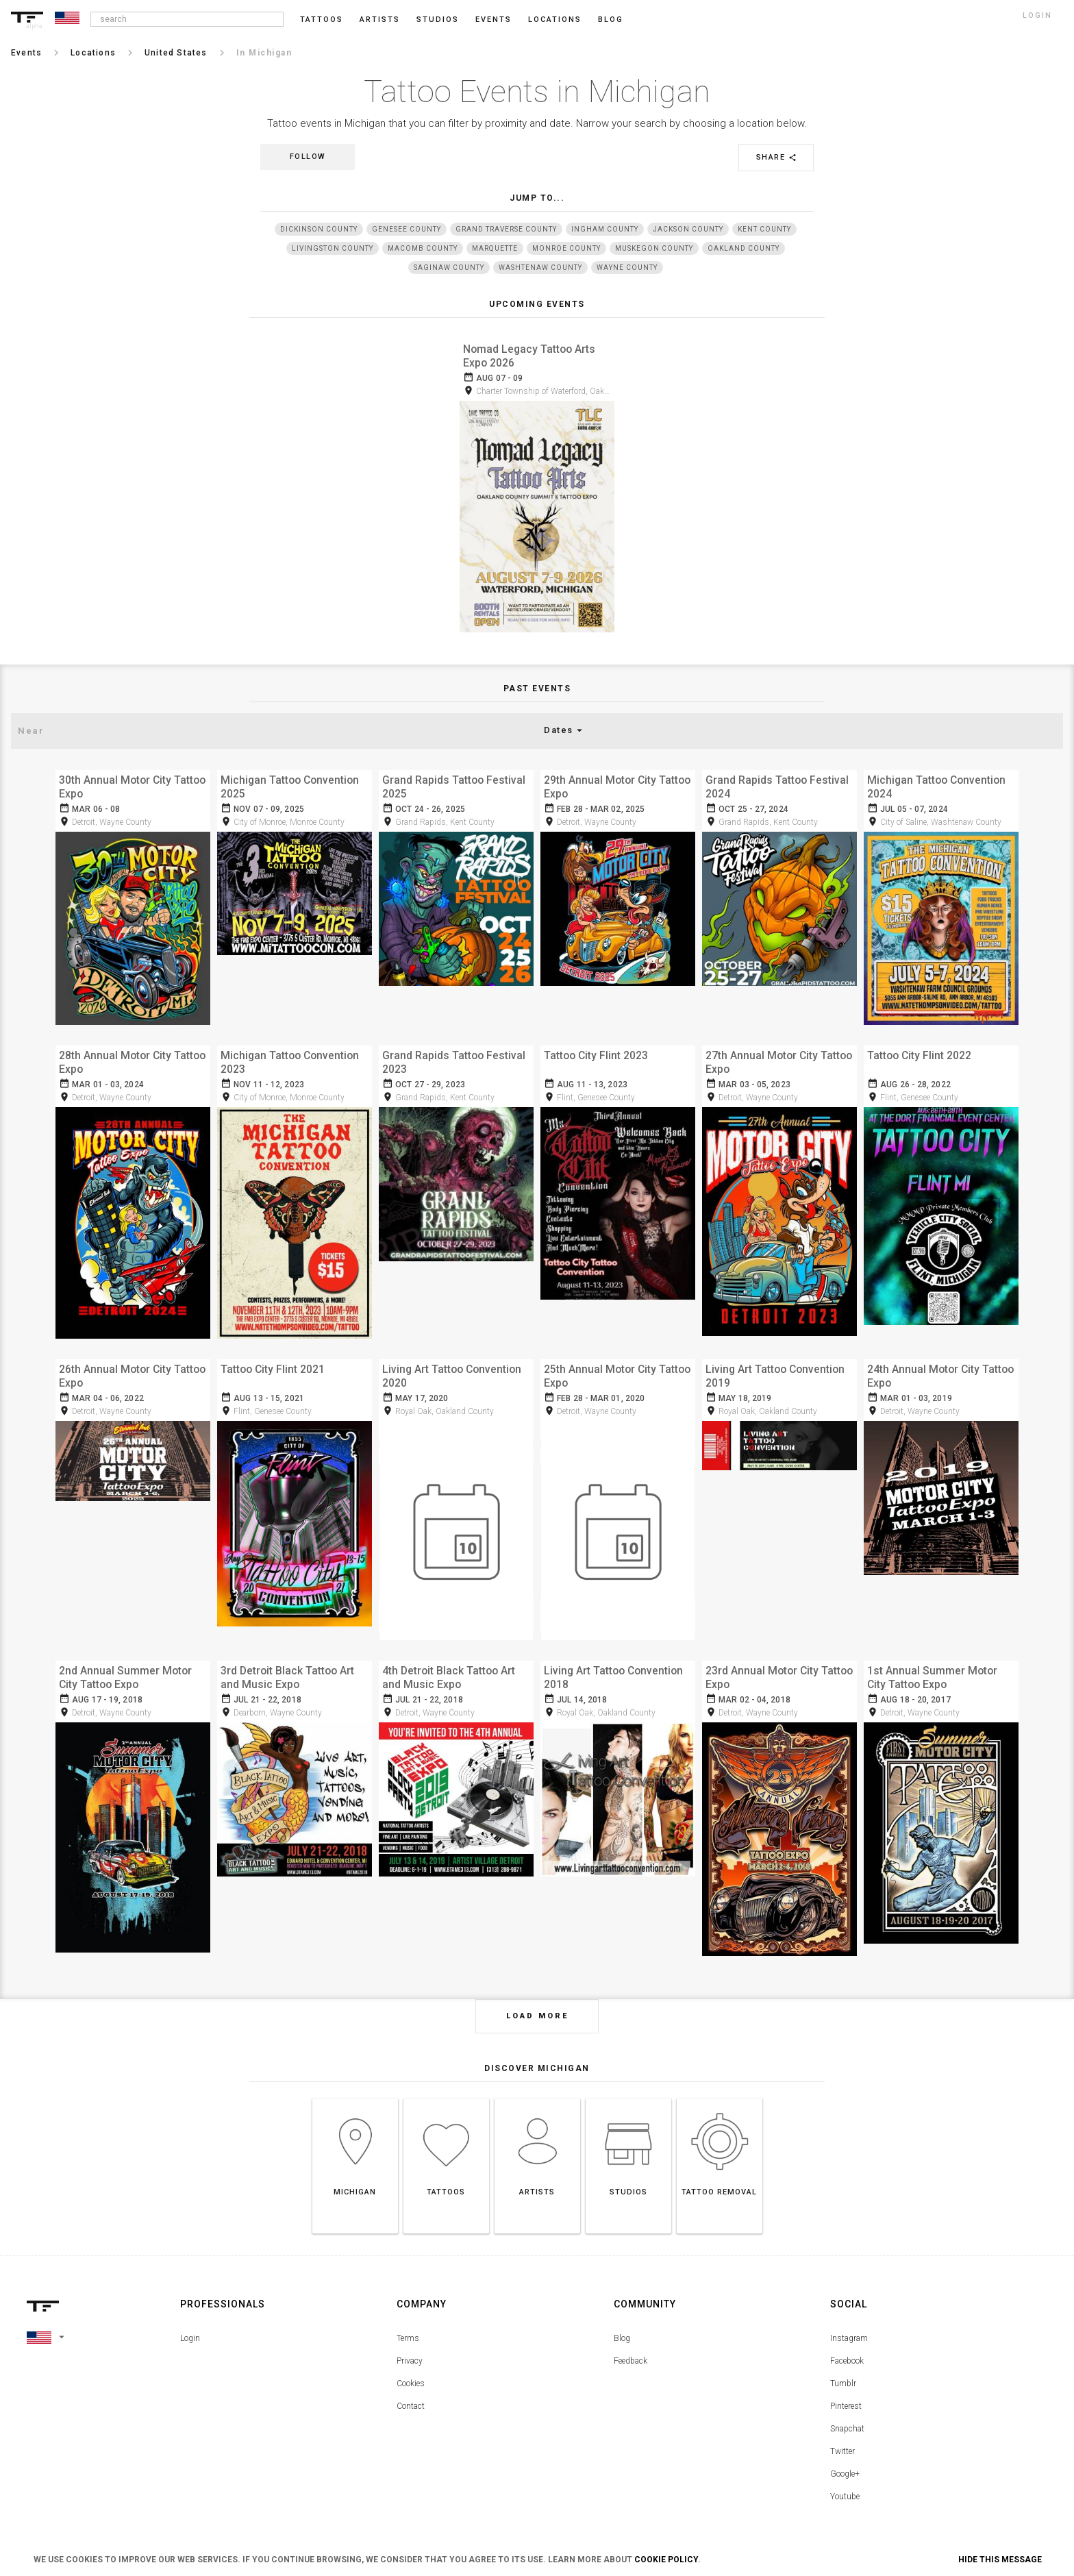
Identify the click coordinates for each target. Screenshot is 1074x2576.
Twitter (842, 2432)
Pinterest (846, 2387)
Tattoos (321, 19)
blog (610, 19)
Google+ (845, 2455)
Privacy (410, 2341)
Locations (555, 19)
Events (493, 19)
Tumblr (843, 2364)
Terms (408, 2319)
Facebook (847, 2341)
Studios (437, 19)
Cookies (411, 2364)
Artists (380, 19)
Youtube (845, 2477)
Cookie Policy (666, 2559)
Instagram (849, 2319)
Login (190, 2319)
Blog (622, 2319)
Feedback (630, 2341)
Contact (411, 2387)
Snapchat (847, 2409)
